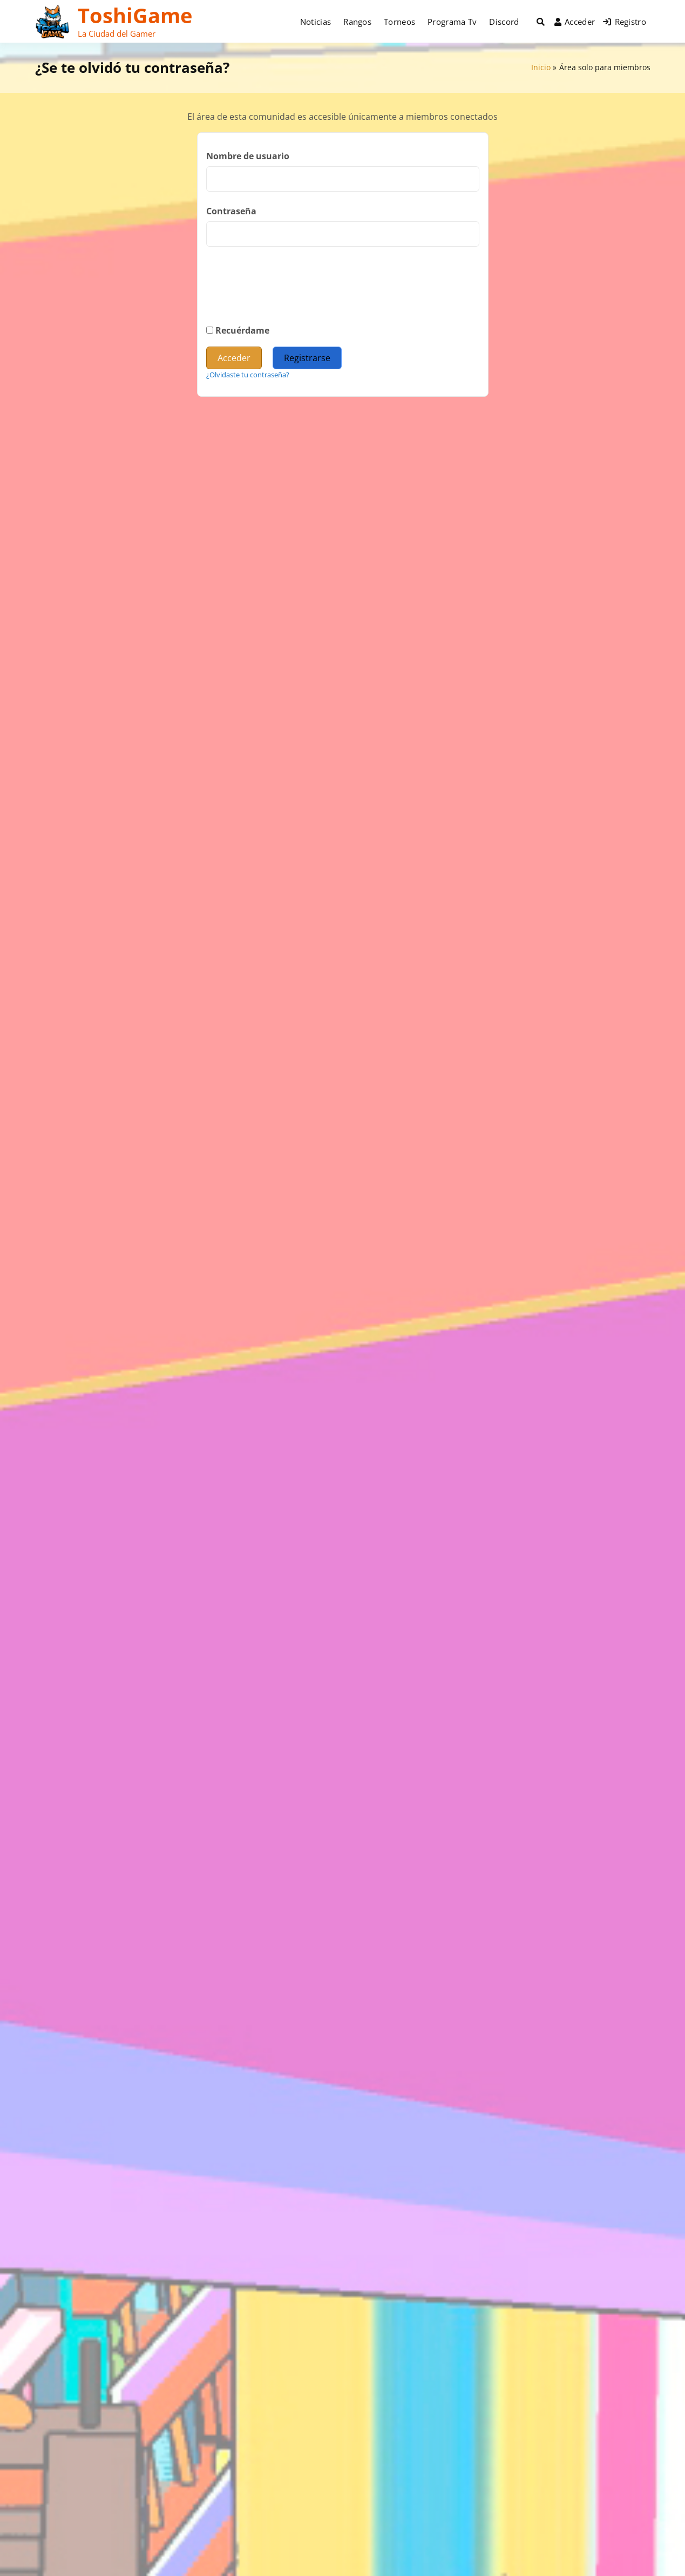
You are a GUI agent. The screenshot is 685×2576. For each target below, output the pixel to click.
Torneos (399, 21)
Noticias (315, 21)
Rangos (357, 21)
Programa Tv (452, 21)
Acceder (574, 21)
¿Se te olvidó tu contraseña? (132, 67)
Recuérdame (237, 330)
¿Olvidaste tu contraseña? (247, 374)
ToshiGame (135, 15)
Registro (624, 21)
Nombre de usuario (247, 156)
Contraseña (231, 211)
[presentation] (288, 295)
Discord (504, 21)
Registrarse (307, 358)
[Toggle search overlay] (541, 21)
